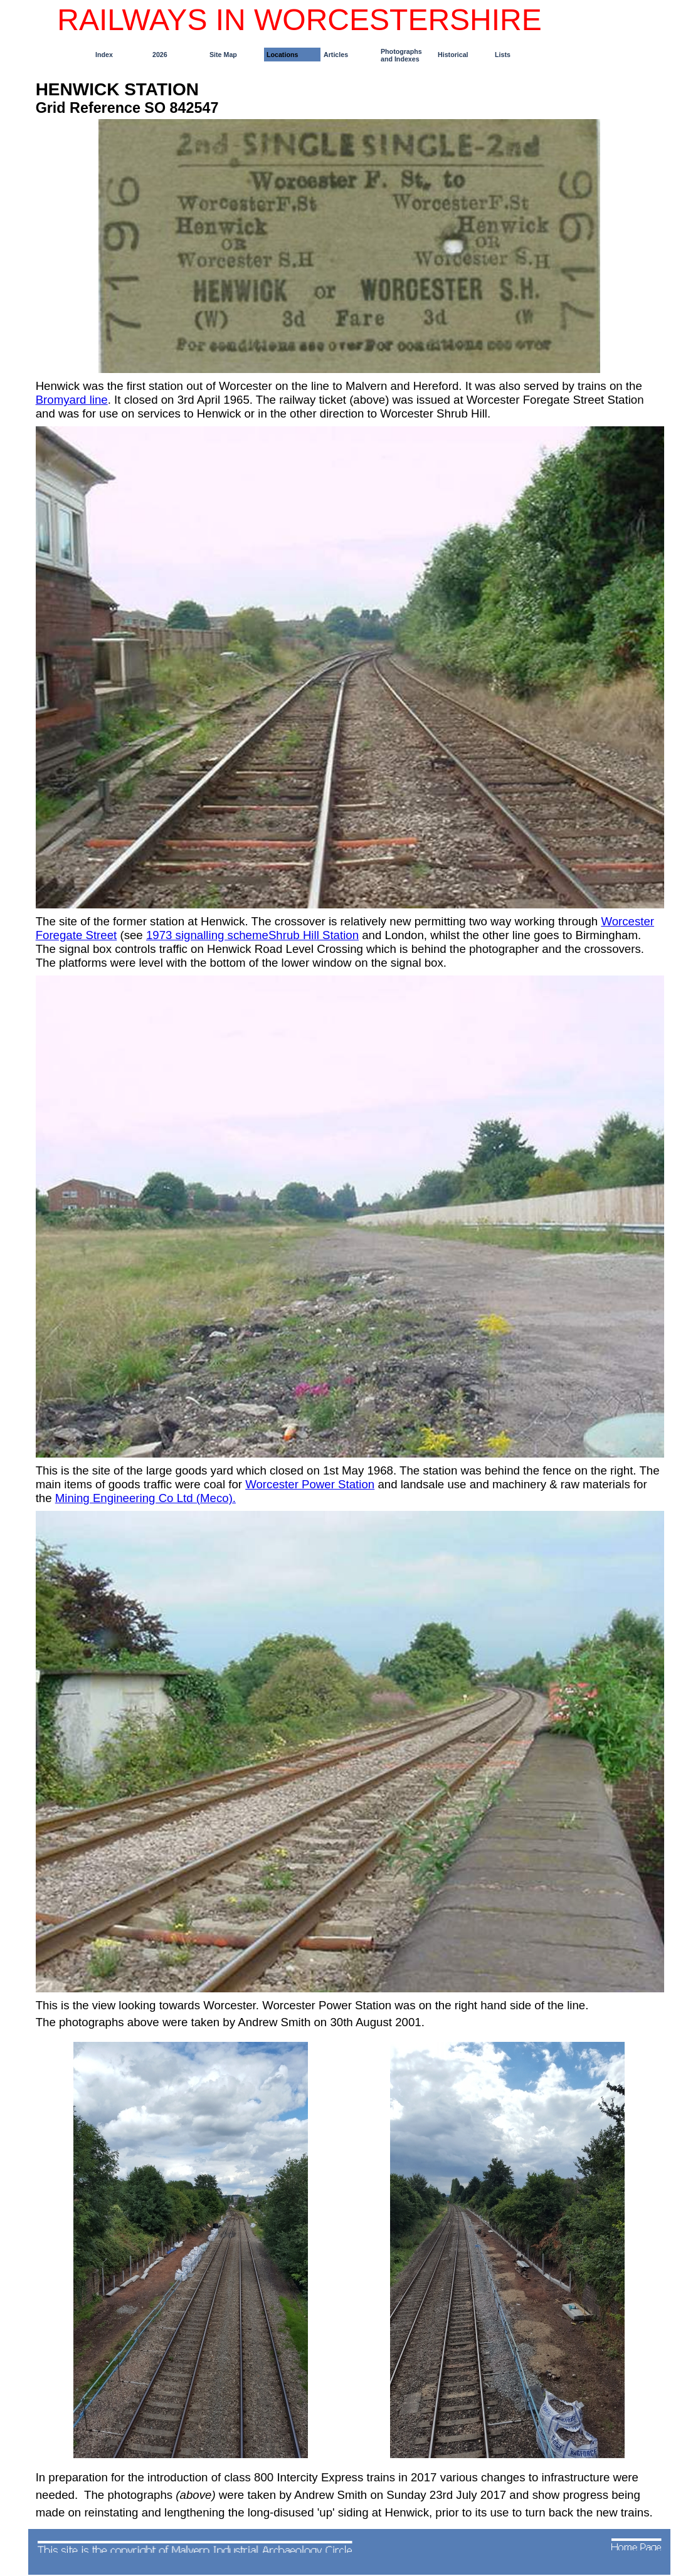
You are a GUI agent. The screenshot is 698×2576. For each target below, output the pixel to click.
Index (104, 54)
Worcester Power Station (309, 1484)
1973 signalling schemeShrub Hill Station (252, 935)
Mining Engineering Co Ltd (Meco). (145, 1498)
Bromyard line (72, 399)
